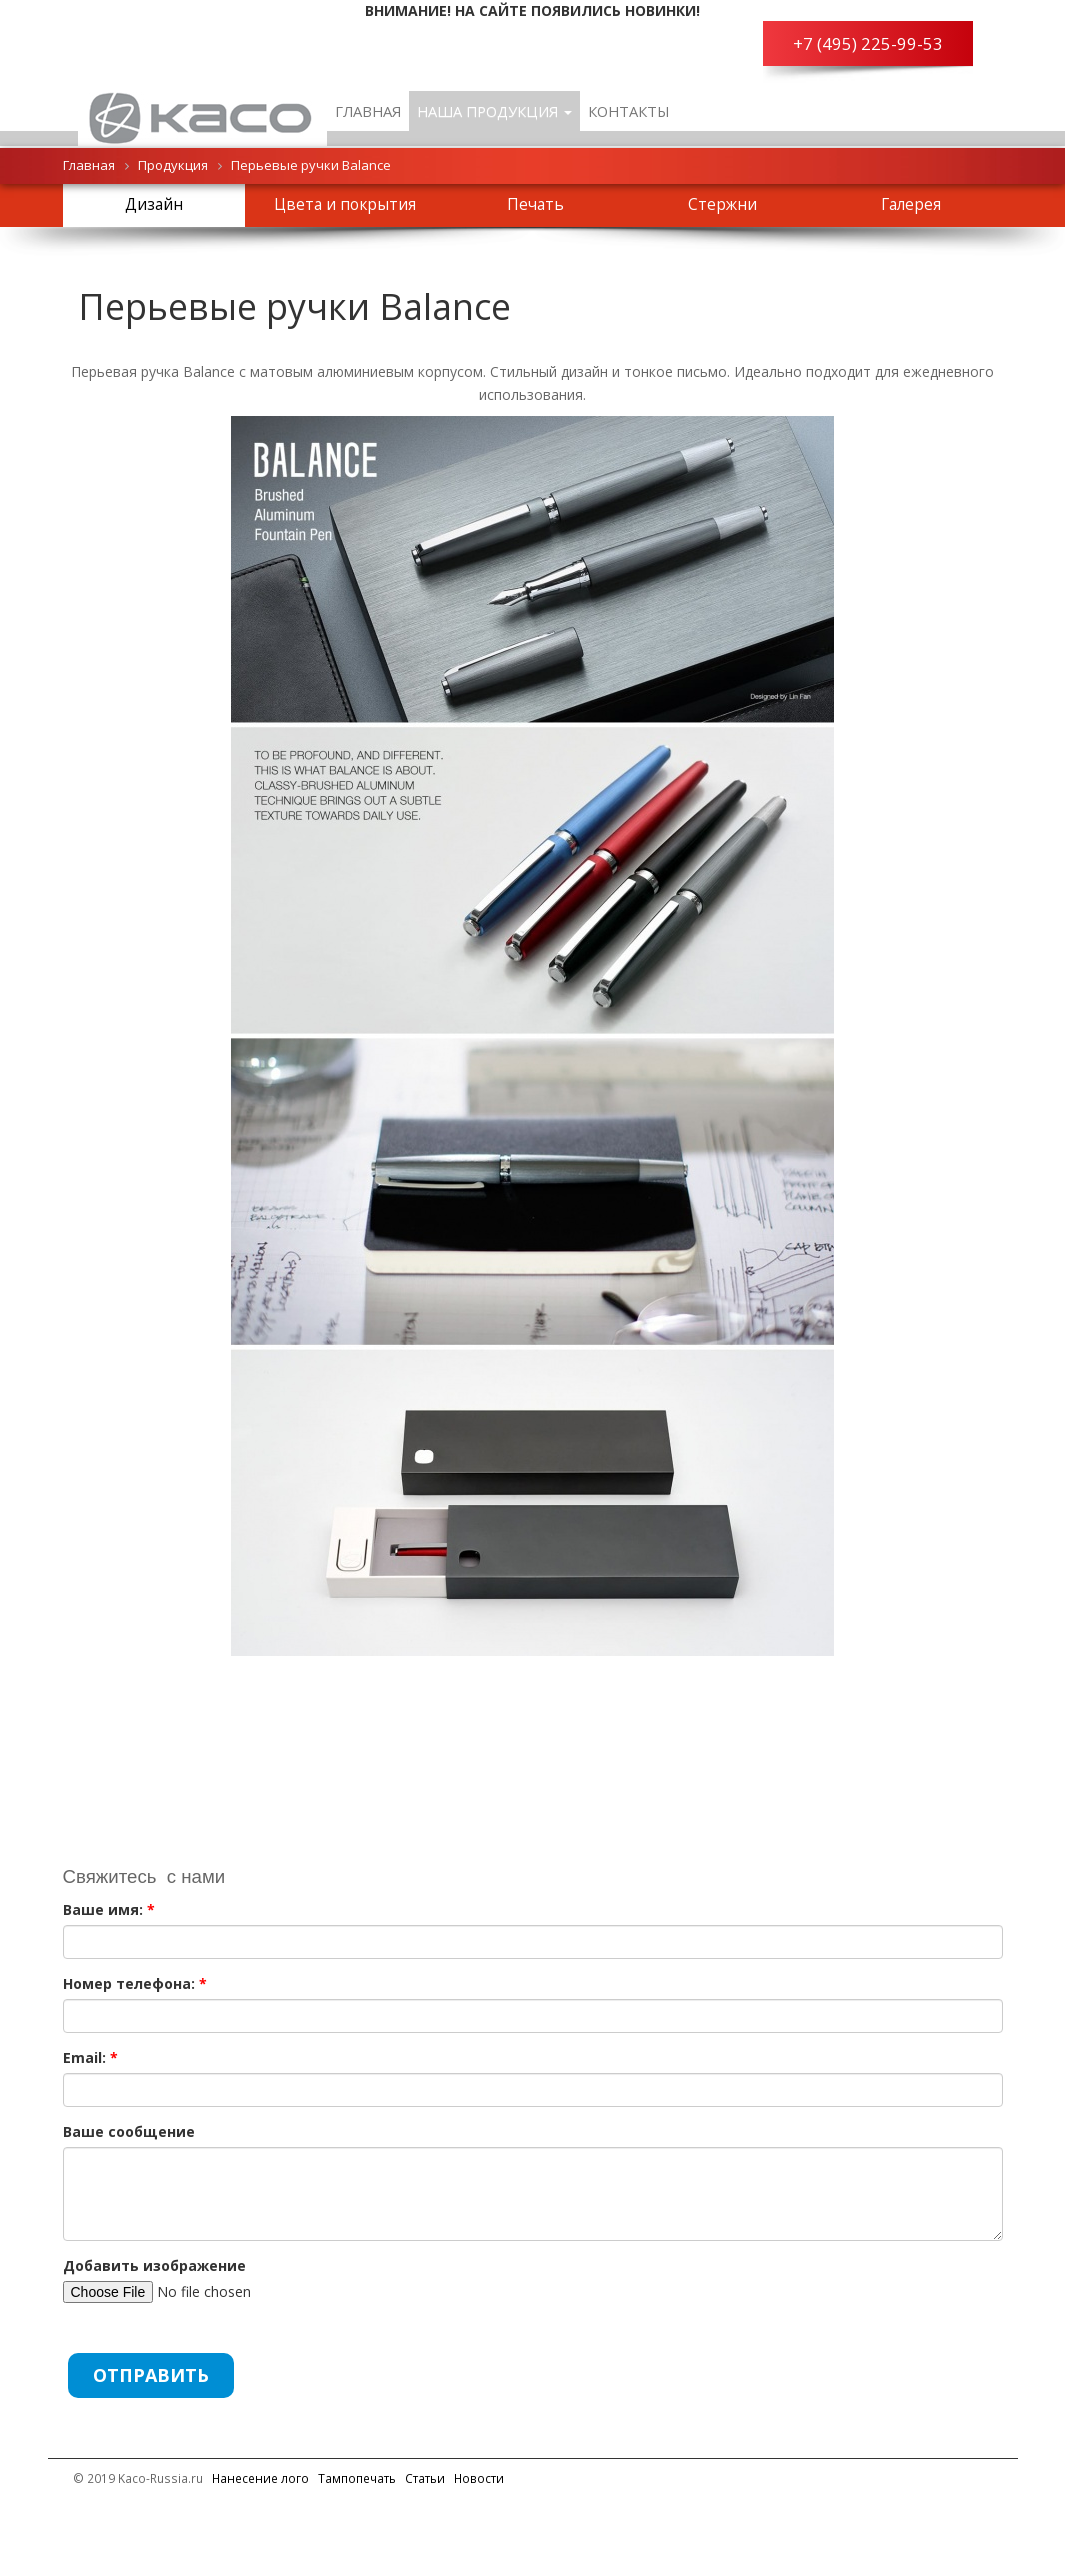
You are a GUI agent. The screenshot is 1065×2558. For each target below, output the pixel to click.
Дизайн (154, 204)
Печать (535, 204)
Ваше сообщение (129, 2131)
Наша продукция (494, 111)
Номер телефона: (135, 1983)
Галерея (911, 204)
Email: (90, 2057)
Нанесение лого (260, 2478)
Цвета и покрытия (345, 204)
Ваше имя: (109, 1909)
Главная (368, 111)
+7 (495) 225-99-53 (868, 43)
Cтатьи (425, 2478)
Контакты (629, 111)
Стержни (722, 204)
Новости (479, 2478)
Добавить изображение (154, 2265)
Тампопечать (357, 2478)
